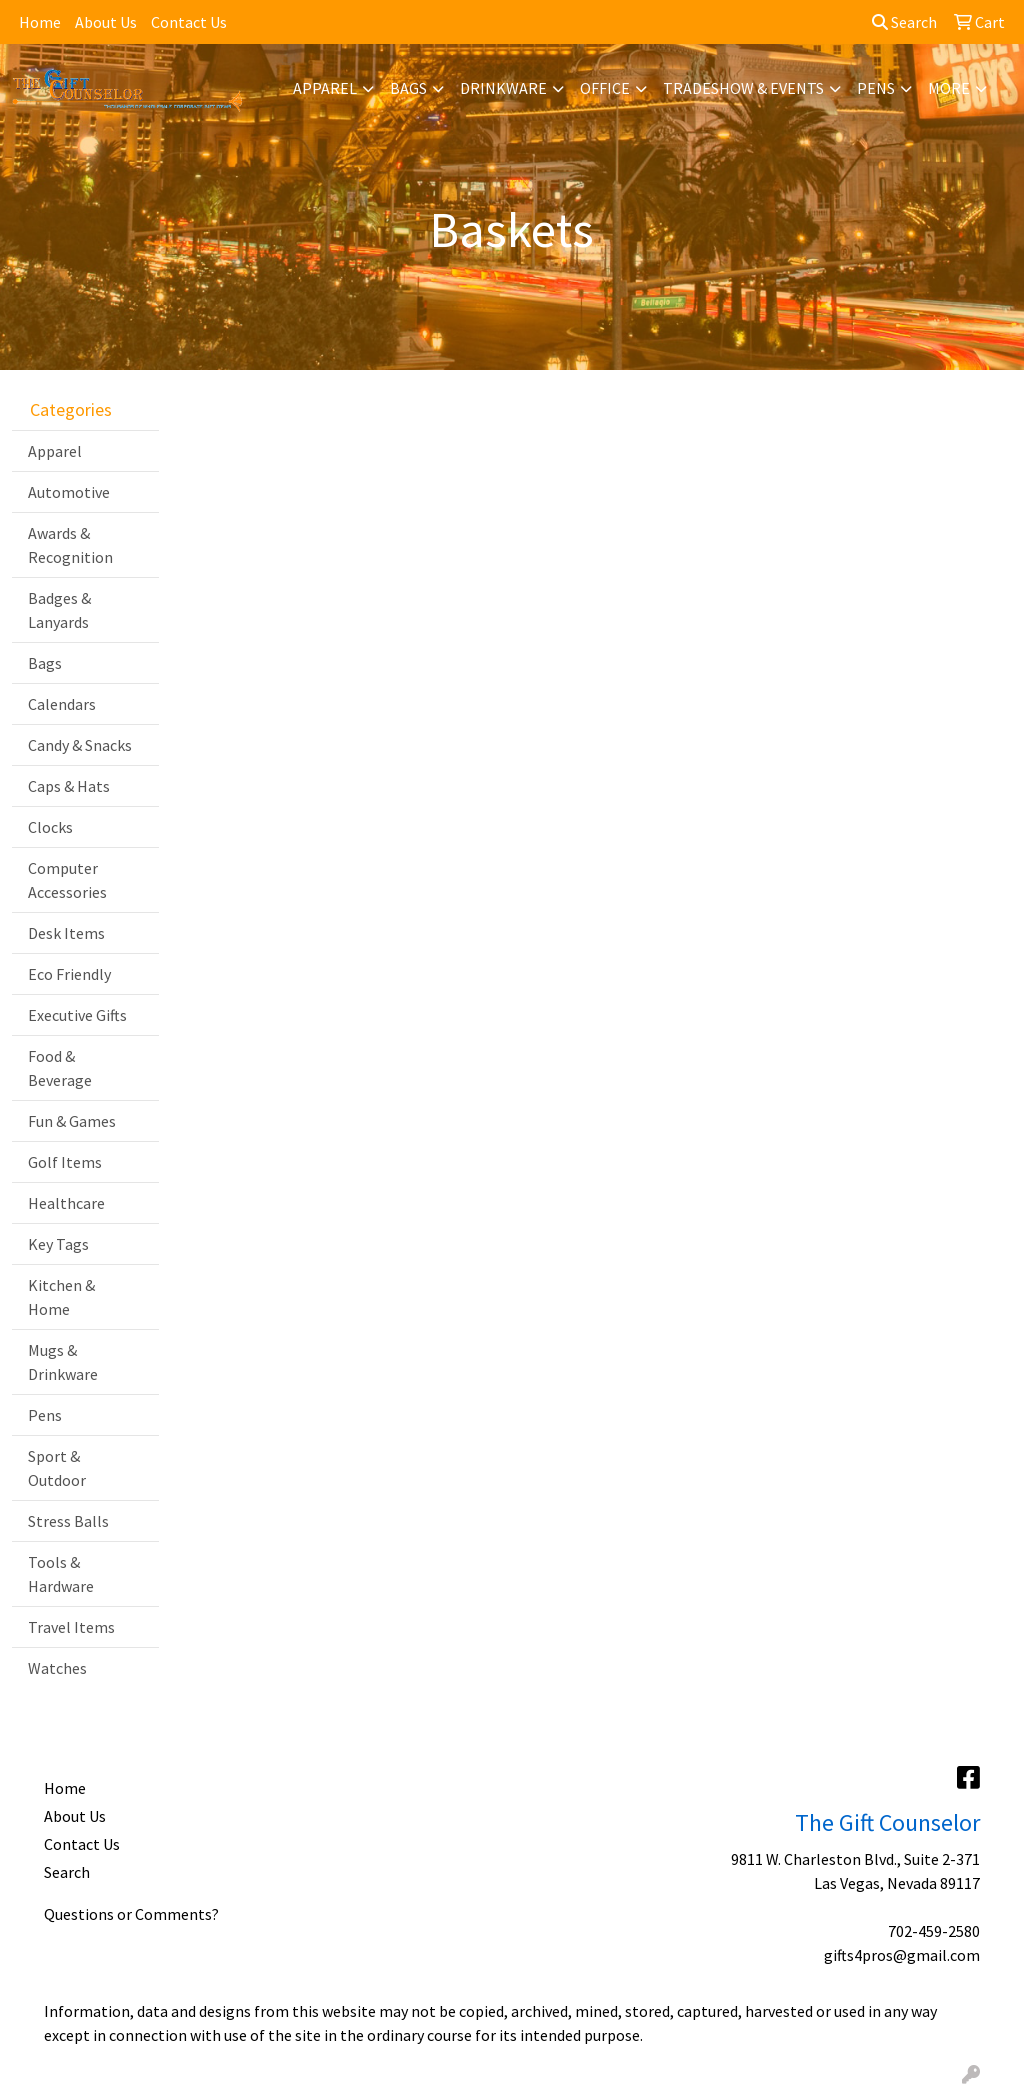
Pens (876, 88)
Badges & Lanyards (59, 610)
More (949, 88)
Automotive (69, 492)
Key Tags (58, 1244)
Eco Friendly (69, 974)
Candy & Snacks (80, 745)
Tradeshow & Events (743, 88)
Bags (408, 88)
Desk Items (66, 933)
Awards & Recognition (70, 545)
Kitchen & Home (61, 1297)
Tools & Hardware (61, 1574)
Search (904, 22)
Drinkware (503, 88)
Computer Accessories (67, 880)
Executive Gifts (77, 1015)
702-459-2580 (934, 1931)
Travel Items (71, 1627)
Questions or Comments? (131, 1914)
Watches (57, 1668)
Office (605, 88)
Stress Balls (68, 1521)
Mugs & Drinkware (63, 1362)
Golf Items (65, 1162)
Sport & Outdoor (57, 1468)
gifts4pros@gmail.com (902, 1955)
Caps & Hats (69, 786)
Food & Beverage (60, 1068)
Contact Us (189, 22)
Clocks (50, 827)
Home (40, 22)
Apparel (325, 88)
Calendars (62, 704)
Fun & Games (72, 1121)
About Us (106, 22)
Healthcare (66, 1203)
